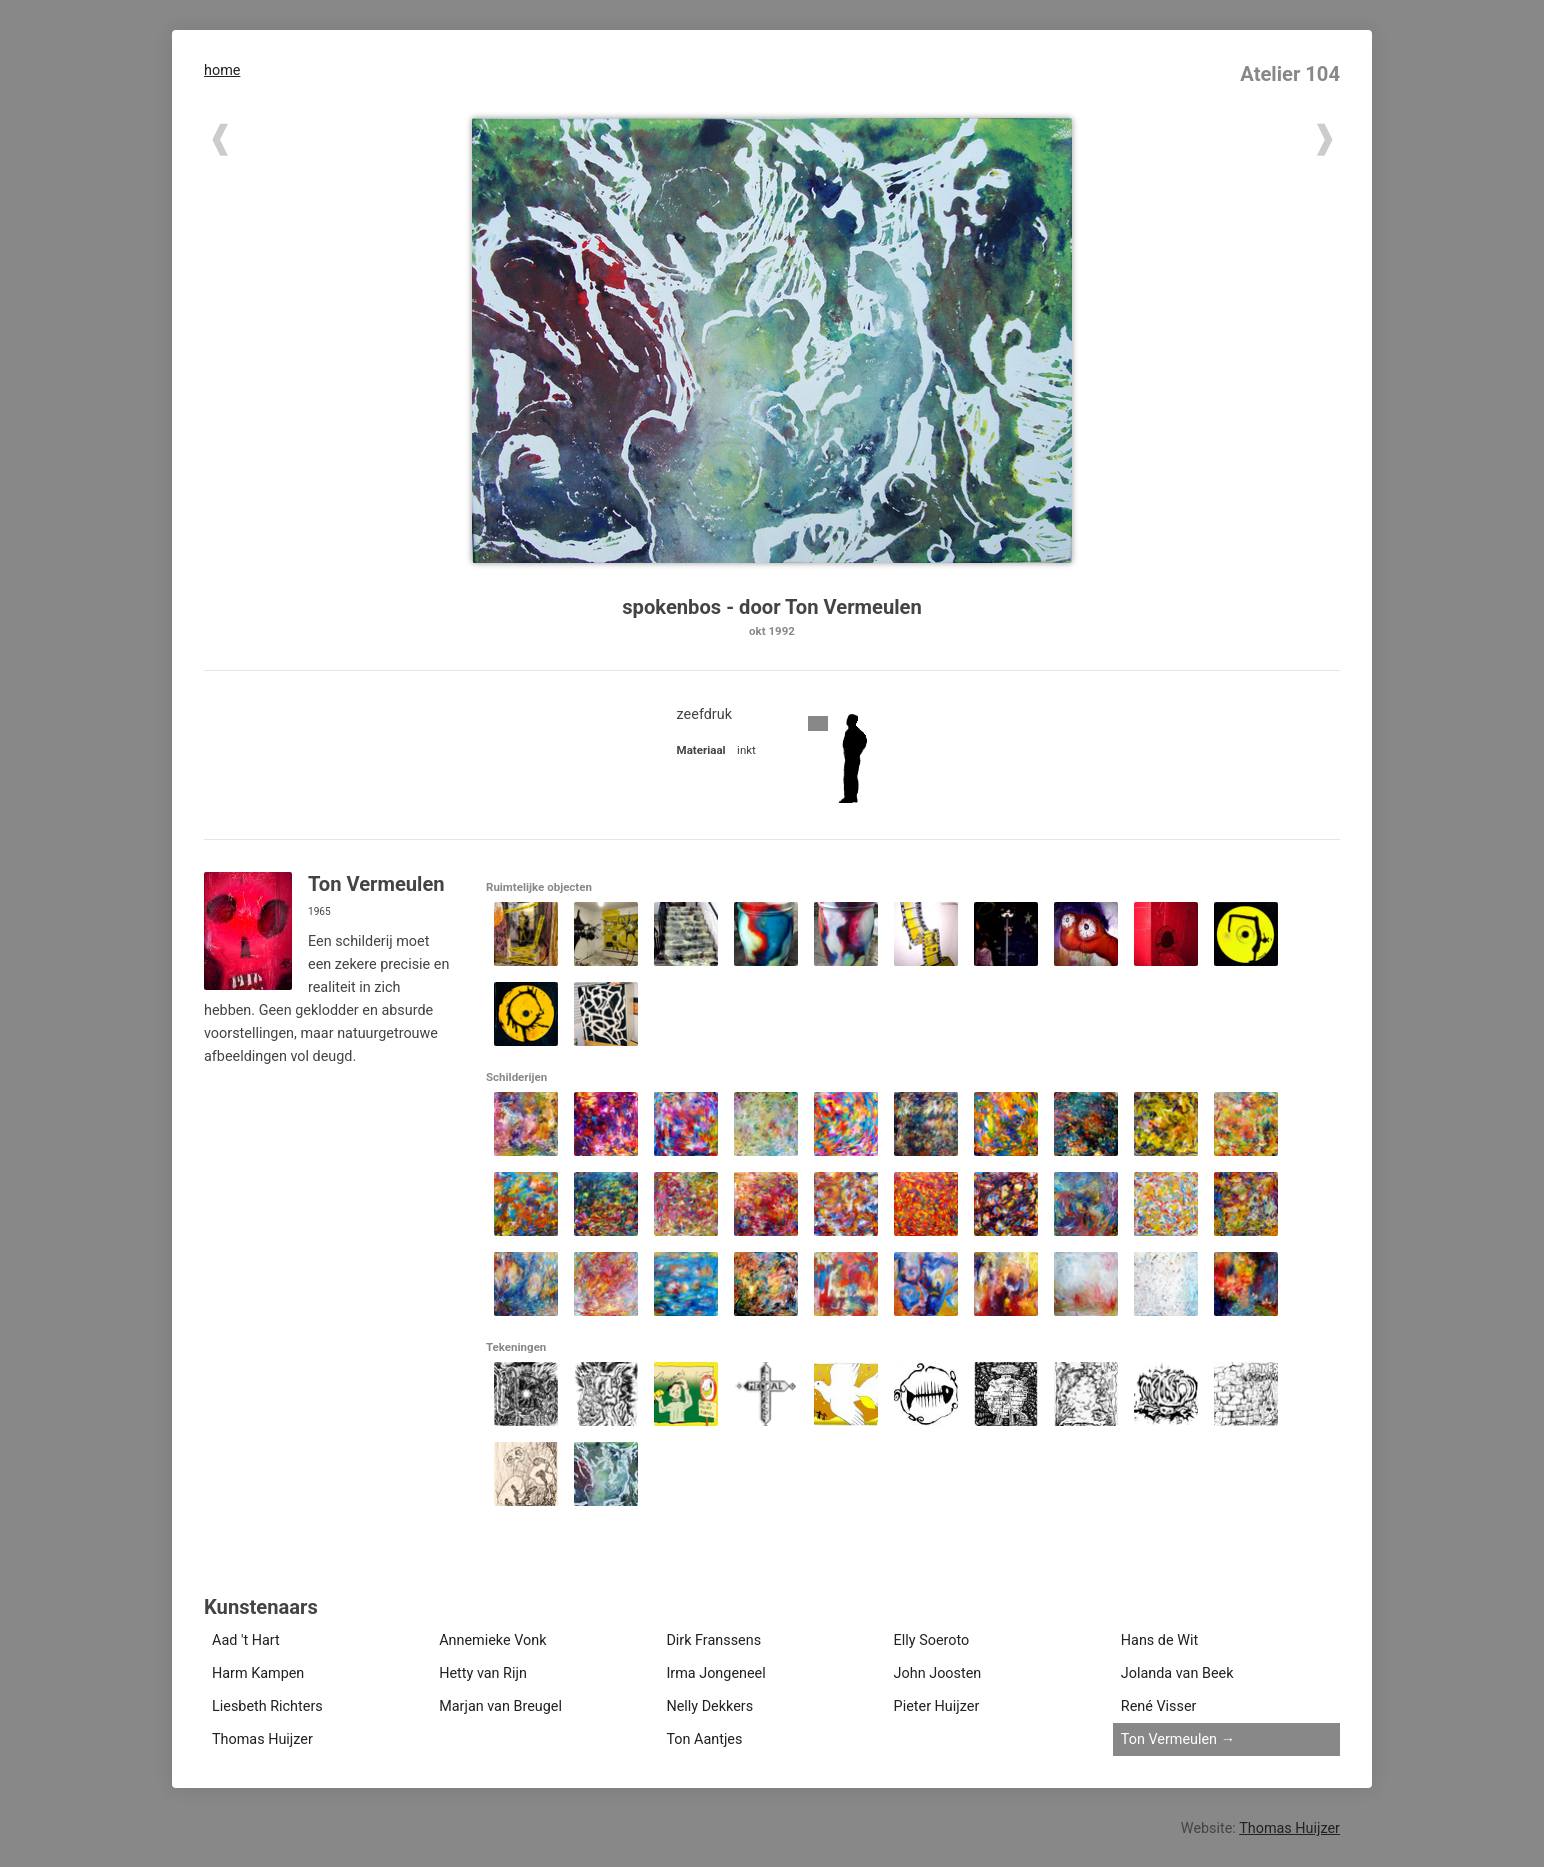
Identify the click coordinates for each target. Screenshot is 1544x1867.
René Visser (1159, 1706)
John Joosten (938, 1673)
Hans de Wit (1159, 1640)
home (222, 70)
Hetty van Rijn (483, 1673)
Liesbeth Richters (267, 1706)
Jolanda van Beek (1177, 1673)
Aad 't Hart (246, 1640)
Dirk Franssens (713, 1640)
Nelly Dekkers (709, 1706)
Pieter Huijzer (937, 1706)
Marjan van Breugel (500, 1706)
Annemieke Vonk (492, 1640)
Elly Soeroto (932, 1640)
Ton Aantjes (704, 1739)
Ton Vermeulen (1169, 1739)
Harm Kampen (258, 1673)
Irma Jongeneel (715, 1673)
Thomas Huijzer (262, 1739)
